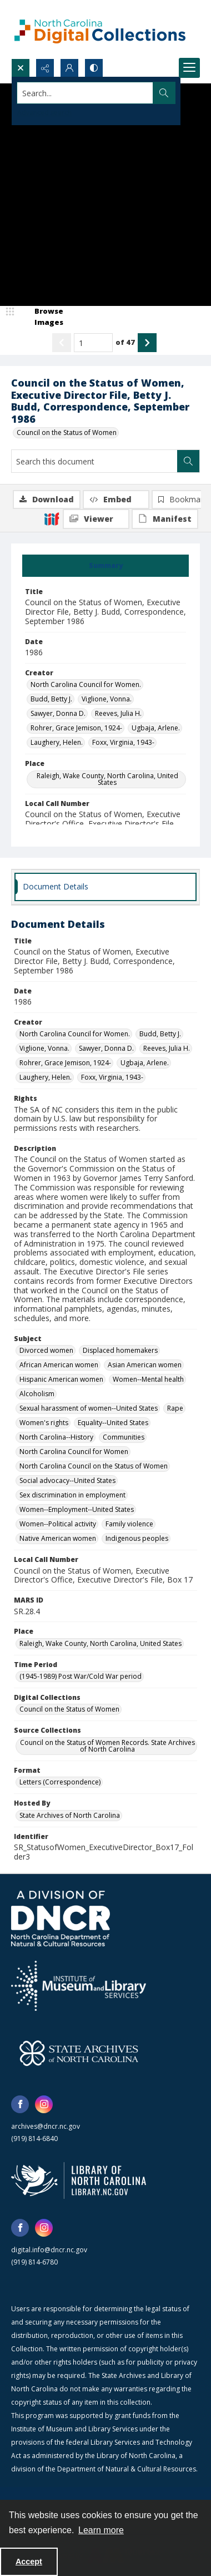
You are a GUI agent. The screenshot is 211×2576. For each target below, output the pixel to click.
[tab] (105, 565)
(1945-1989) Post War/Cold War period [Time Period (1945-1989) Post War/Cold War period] (80, 1676)
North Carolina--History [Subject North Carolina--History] (56, 1437)
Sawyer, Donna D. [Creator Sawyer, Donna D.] (58, 713)
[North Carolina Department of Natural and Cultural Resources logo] (60, 1918)
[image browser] (41, 317)
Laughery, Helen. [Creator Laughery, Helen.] (57, 742)
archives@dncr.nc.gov (45, 2126)
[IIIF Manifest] (165, 519)
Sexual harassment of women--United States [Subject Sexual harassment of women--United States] (88, 1408)
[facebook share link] (20, 2104)
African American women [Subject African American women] (58, 1364)
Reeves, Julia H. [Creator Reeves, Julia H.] (118, 713)
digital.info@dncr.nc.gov (49, 2249)
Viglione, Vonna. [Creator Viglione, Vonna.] (107, 699)
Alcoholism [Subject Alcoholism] (36, 1393)
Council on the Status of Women (67, 432)
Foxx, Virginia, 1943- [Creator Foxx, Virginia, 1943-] (123, 742)
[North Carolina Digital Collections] (100, 29)
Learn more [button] (101, 2530)
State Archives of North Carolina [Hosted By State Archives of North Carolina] (69, 1815)
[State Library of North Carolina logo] (78, 2180)
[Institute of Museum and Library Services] (78, 1986)
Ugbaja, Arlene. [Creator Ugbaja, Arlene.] (156, 728)
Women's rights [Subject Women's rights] (43, 1422)
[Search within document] (188, 461)
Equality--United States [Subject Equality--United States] (113, 1422)
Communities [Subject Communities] (123, 1437)
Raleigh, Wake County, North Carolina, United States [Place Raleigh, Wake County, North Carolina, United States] (107, 779)
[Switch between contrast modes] (94, 68)
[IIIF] (52, 518)
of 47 (125, 342)
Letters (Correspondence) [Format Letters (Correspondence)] (60, 1782)
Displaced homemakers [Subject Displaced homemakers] (120, 1350)
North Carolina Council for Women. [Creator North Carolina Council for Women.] (86, 684)
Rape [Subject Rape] (175, 1408)
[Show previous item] (61, 342)
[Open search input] (20, 68)
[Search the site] (85, 92)
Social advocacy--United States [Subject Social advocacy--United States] (67, 1480)
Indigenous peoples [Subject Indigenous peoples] (136, 1538)
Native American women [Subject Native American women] (57, 1538)
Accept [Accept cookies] (29, 2561)
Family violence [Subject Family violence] (129, 1524)
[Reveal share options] (45, 68)
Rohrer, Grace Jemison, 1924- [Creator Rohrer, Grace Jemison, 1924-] (76, 728)
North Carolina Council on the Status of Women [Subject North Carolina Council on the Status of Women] (93, 1466)
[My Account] (69, 68)
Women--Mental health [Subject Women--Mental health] (148, 1379)
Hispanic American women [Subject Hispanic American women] (61, 1379)
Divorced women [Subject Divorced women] (46, 1350)
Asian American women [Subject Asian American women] (145, 1364)
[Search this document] (94, 461)
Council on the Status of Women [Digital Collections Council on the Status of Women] (69, 1709)
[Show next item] (147, 342)
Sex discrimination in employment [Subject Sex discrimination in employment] (72, 1495)
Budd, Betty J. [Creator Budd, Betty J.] (51, 699)
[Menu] (189, 68)
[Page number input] (93, 342)
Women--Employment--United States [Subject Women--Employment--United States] (76, 1509)
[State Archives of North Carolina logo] (79, 2053)
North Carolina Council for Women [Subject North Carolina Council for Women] (73, 1451)
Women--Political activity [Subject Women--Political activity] (57, 1524)
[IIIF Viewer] (96, 519)
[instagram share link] (44, 2104)
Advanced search (44, 112)
